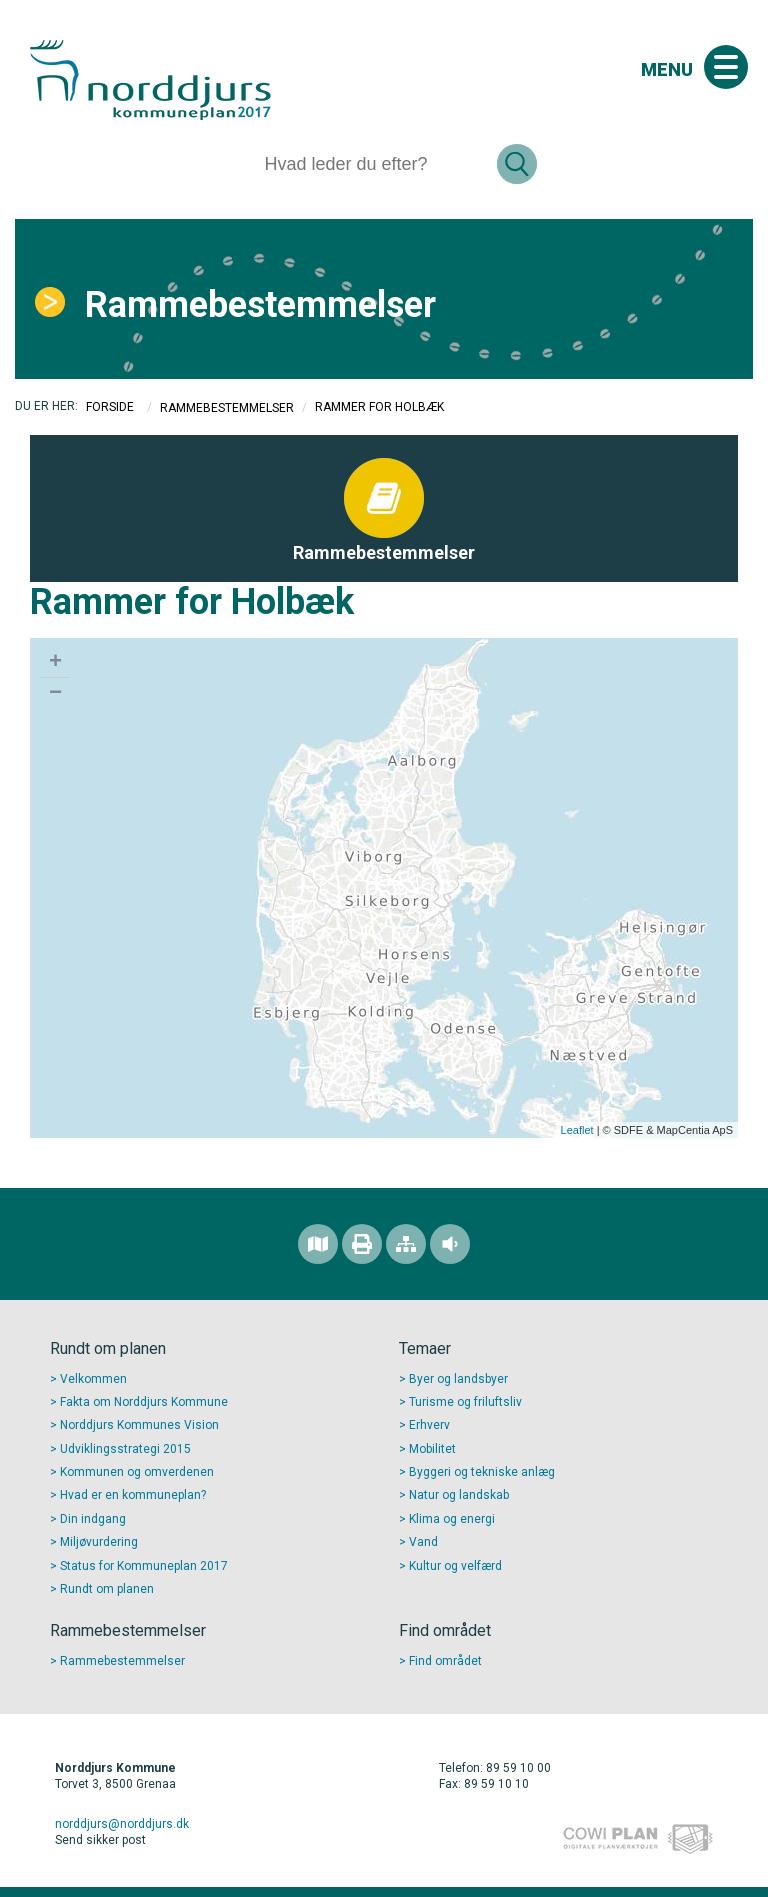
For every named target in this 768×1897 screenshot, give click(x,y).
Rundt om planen (107, 1589)
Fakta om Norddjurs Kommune (144, 1402)
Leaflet (577, 1130)
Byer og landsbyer (458, 1379)
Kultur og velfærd (455, 1566)
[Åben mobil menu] (726, 67)
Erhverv (429, 1425)
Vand (423, 1542)
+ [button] (55, 663)
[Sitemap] (406, 1244)
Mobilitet (432, 1449)
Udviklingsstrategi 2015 (125, 1449)
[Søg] (372, 164)
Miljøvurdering (99, 1542)
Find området (445, 1661)
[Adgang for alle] (450, 1244)
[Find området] (318, 1244)
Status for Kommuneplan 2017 (144, 1566)
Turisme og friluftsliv (465, 1402)
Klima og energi (452, 1519)
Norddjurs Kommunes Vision (139, 1425)
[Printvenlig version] (362, 1244)
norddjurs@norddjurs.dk (122, 1824)
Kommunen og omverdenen (137, 1472)
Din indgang (93, 1519)
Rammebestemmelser (260, 305)
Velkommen (93, 1379)
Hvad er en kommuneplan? (133, 1495)
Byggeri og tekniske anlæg (482, 1472)
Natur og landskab (459, 1495)
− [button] (55, 694)
